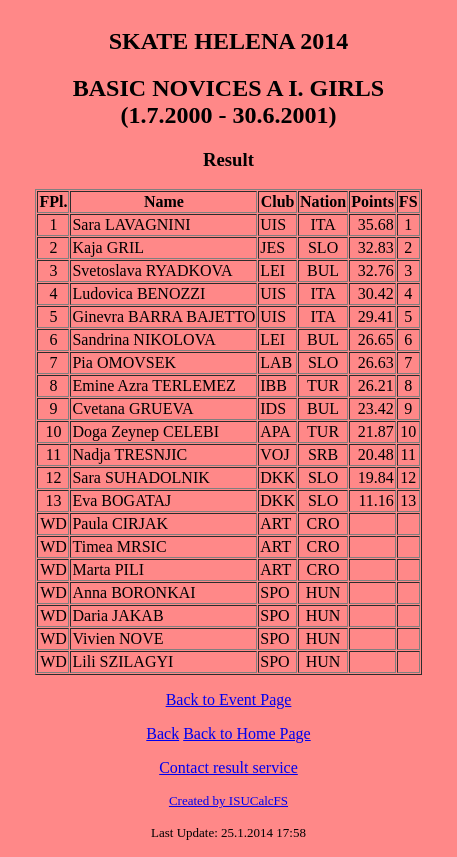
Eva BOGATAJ (121, 500)
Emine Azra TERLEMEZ (153, 385)
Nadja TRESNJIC (129, 454)
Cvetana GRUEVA (132, 408)
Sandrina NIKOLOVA (143, 339)
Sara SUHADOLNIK (140, 477)
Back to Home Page (247, 733)
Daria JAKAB (117, 615)
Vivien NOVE (117, 638)
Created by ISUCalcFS (228, 800)
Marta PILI (108, 569)
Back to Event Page (229, 699)
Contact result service (228, 767)
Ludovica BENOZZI (138, 293)
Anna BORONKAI (133, 592)
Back (162, 733)
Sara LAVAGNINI (131, 224)
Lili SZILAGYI (122, 661)
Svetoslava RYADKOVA (152, 270)
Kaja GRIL (108, 247)
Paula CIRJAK (120, 523)
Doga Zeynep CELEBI (145, 431)
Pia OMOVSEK (124, 362)
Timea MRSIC (119, 546)
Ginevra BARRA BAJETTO (163, 316)
